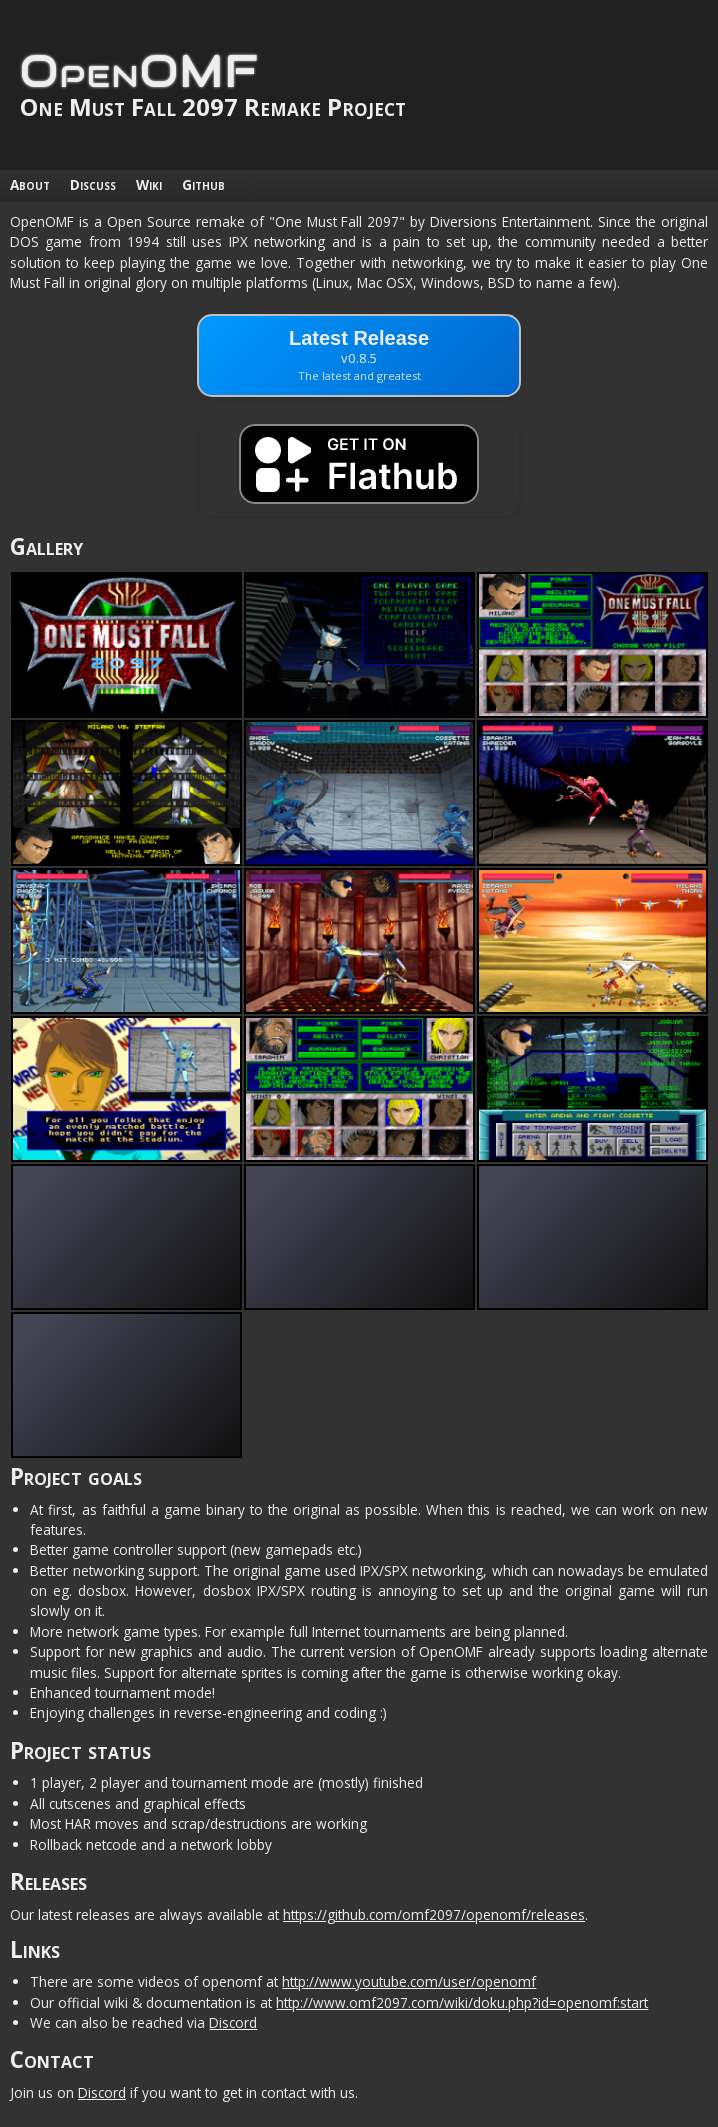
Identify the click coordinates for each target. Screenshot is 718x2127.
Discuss (93, 184)
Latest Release (359, 355)
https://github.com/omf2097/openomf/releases (434, 1914)
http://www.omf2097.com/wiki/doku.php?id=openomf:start (462, 2002)
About (30, 184)
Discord (233, 2022)
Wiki (149, 184)
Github (203, 184)
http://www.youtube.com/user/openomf (409, 1981)
